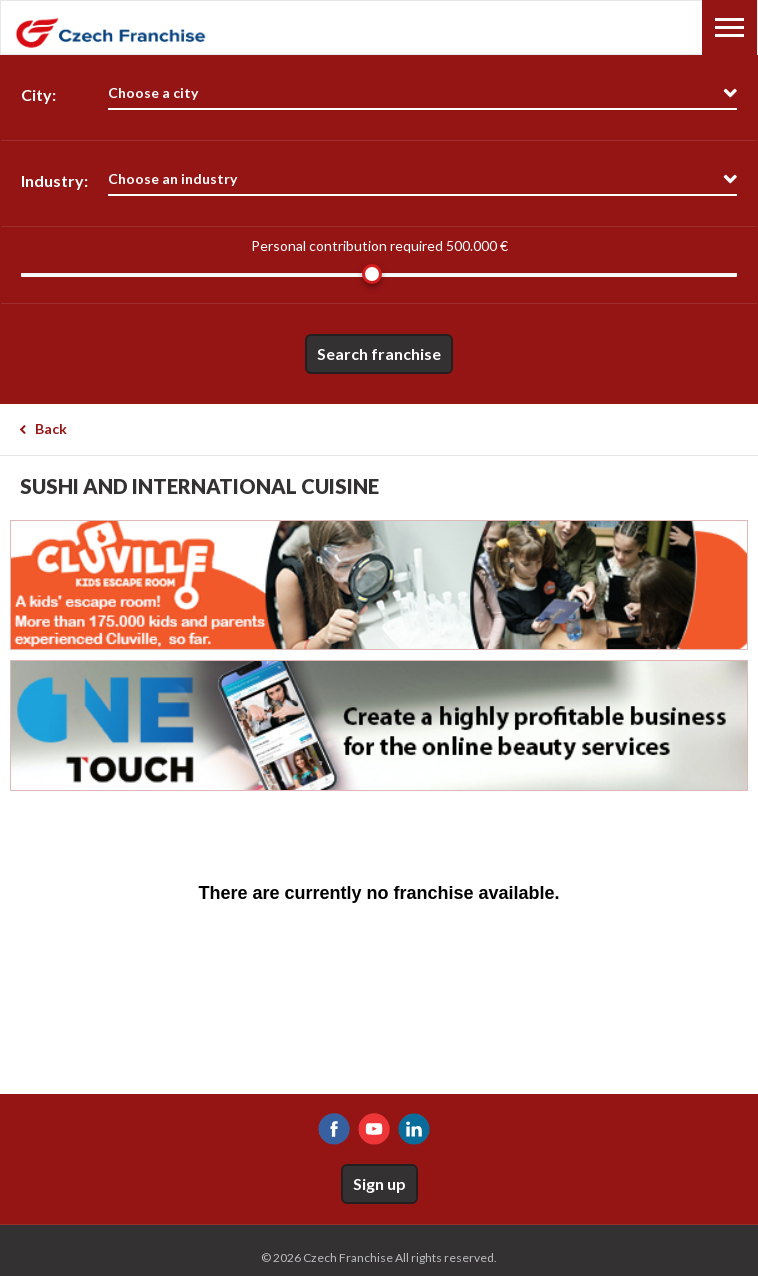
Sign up (379, 1183)
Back (51, 428)
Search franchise (379, 353)
